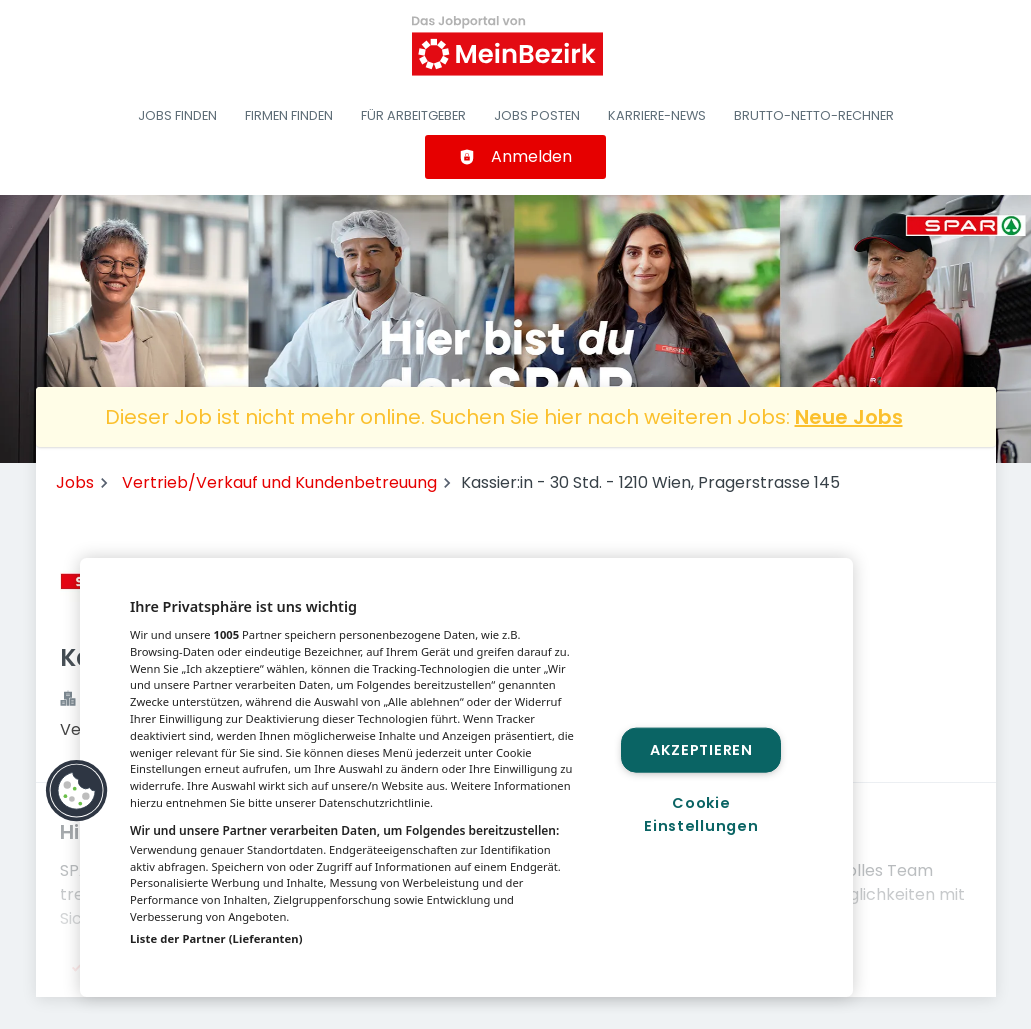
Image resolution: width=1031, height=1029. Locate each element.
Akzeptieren (701, 749)
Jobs (75, 482)
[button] (77, 791)
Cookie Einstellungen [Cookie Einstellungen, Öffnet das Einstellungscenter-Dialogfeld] (701, 814)
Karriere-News (657, 115)
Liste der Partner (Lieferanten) (216, 938)
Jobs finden (177, 115)
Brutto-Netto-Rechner (814, 115)
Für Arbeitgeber (413, 115)
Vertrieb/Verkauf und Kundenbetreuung (279, 482)
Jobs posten (537, 115)
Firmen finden (289, 115)
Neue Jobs (849, 417)
